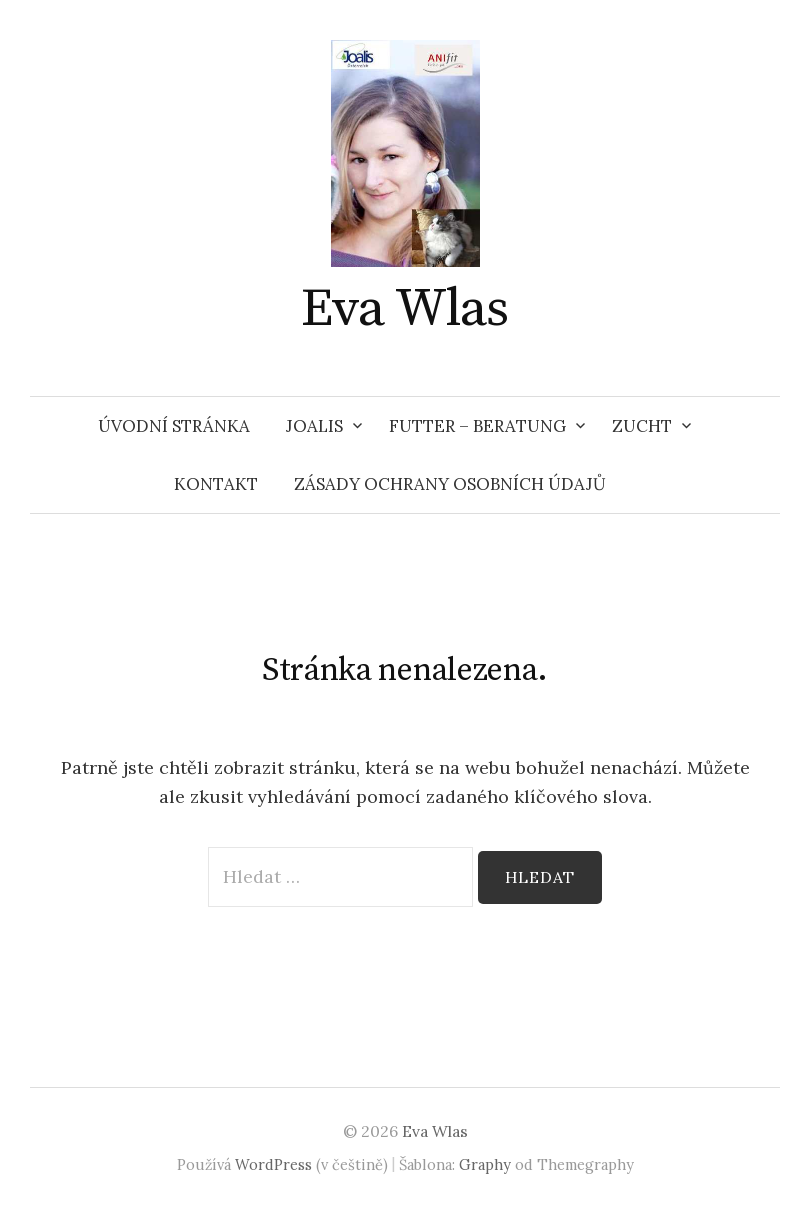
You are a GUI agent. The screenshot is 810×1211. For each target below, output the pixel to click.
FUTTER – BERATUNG (477, 426)
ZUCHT (642, 426)
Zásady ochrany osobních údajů (450, 484)
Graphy (485, 1164)
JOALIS (314, 426)
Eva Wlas (405, 309)
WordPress (273, 1164)
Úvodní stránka (174, 426)
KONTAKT (216, 484)
